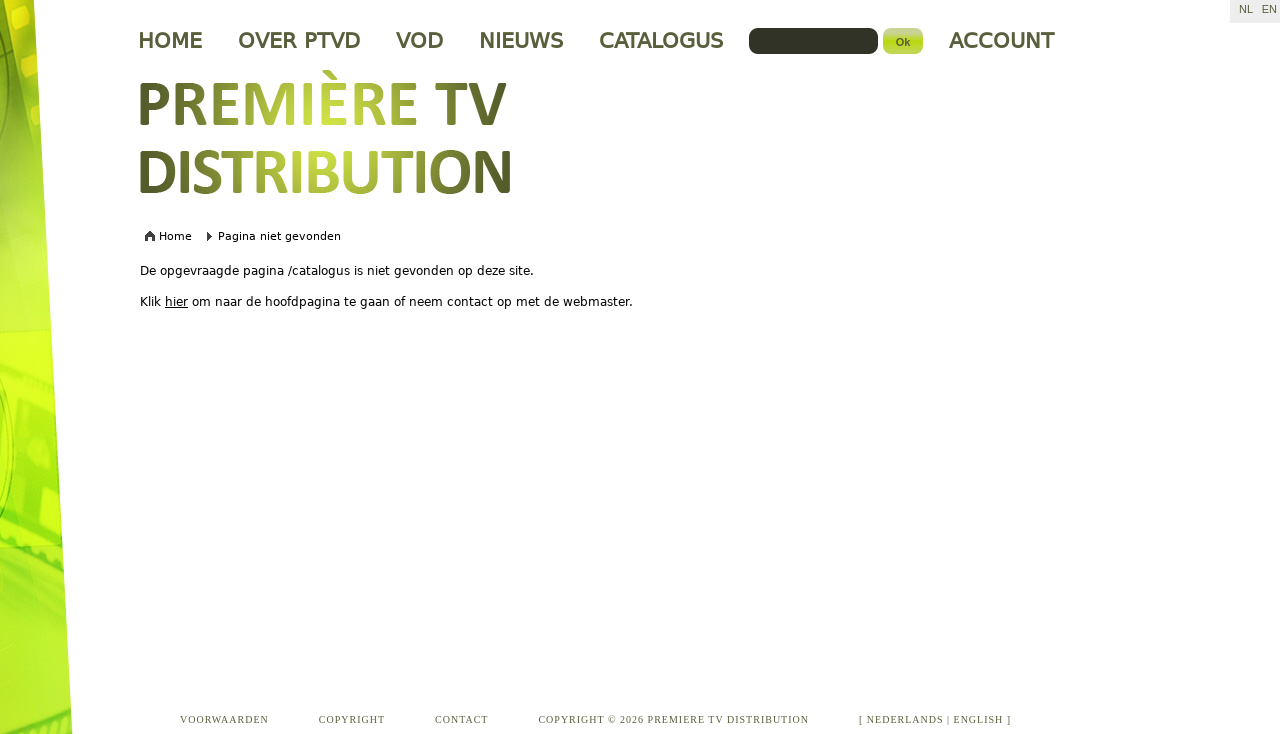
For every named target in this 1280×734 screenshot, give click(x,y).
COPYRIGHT (352, 719)
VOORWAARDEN (224, 719)
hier (176, 302)
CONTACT (461, 719)
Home (175, 236)
